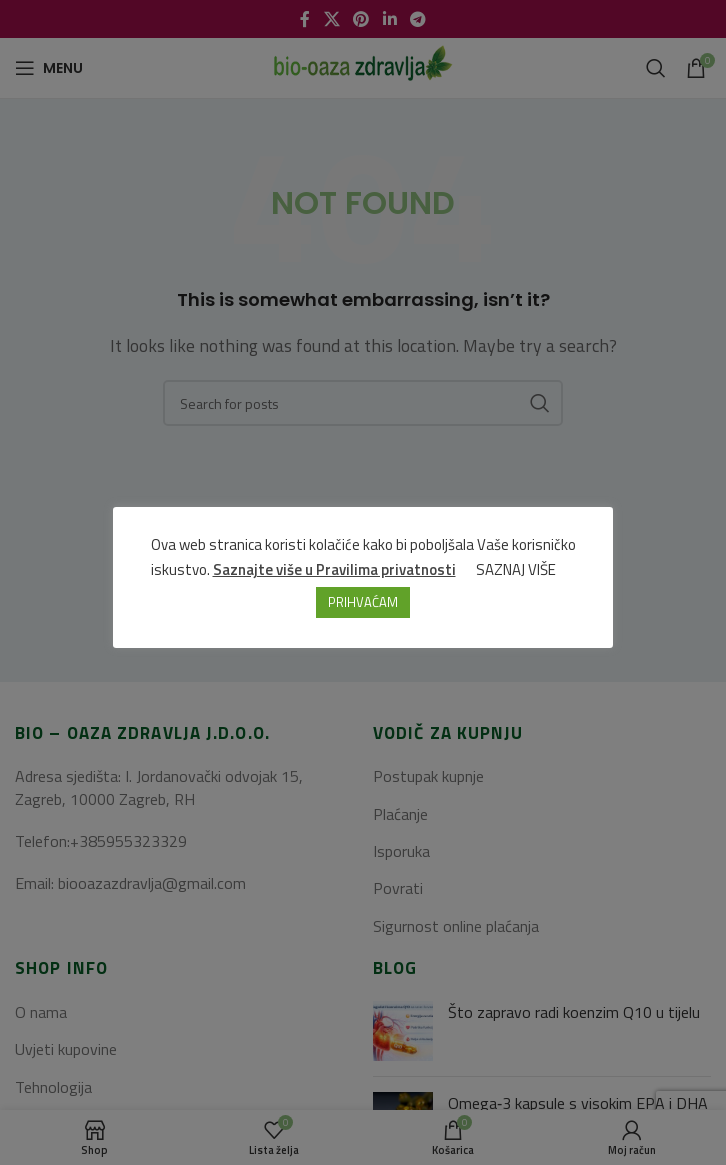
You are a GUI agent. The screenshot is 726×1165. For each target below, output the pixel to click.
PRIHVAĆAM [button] (363, 602)
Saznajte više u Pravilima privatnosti (334, 569)
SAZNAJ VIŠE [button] (516, 569)
